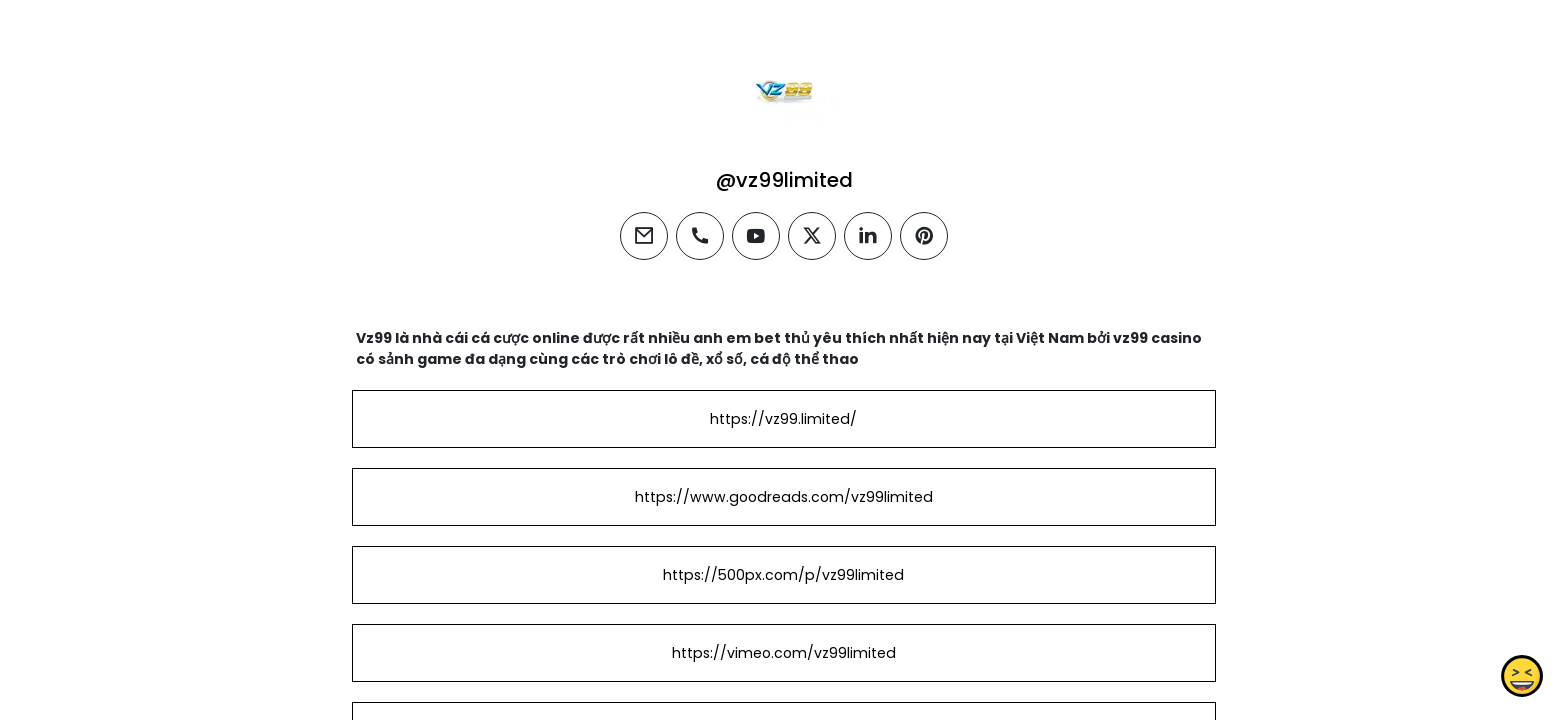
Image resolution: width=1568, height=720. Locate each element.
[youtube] (756, 236)
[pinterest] (924, 236)
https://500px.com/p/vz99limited (783, 575)
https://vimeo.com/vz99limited (784, 653)
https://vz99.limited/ (783, 419)
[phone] (700, 236)
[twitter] (812, 236)
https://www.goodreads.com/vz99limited (784, 497)
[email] (644, 236)
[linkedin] (868, 236)
